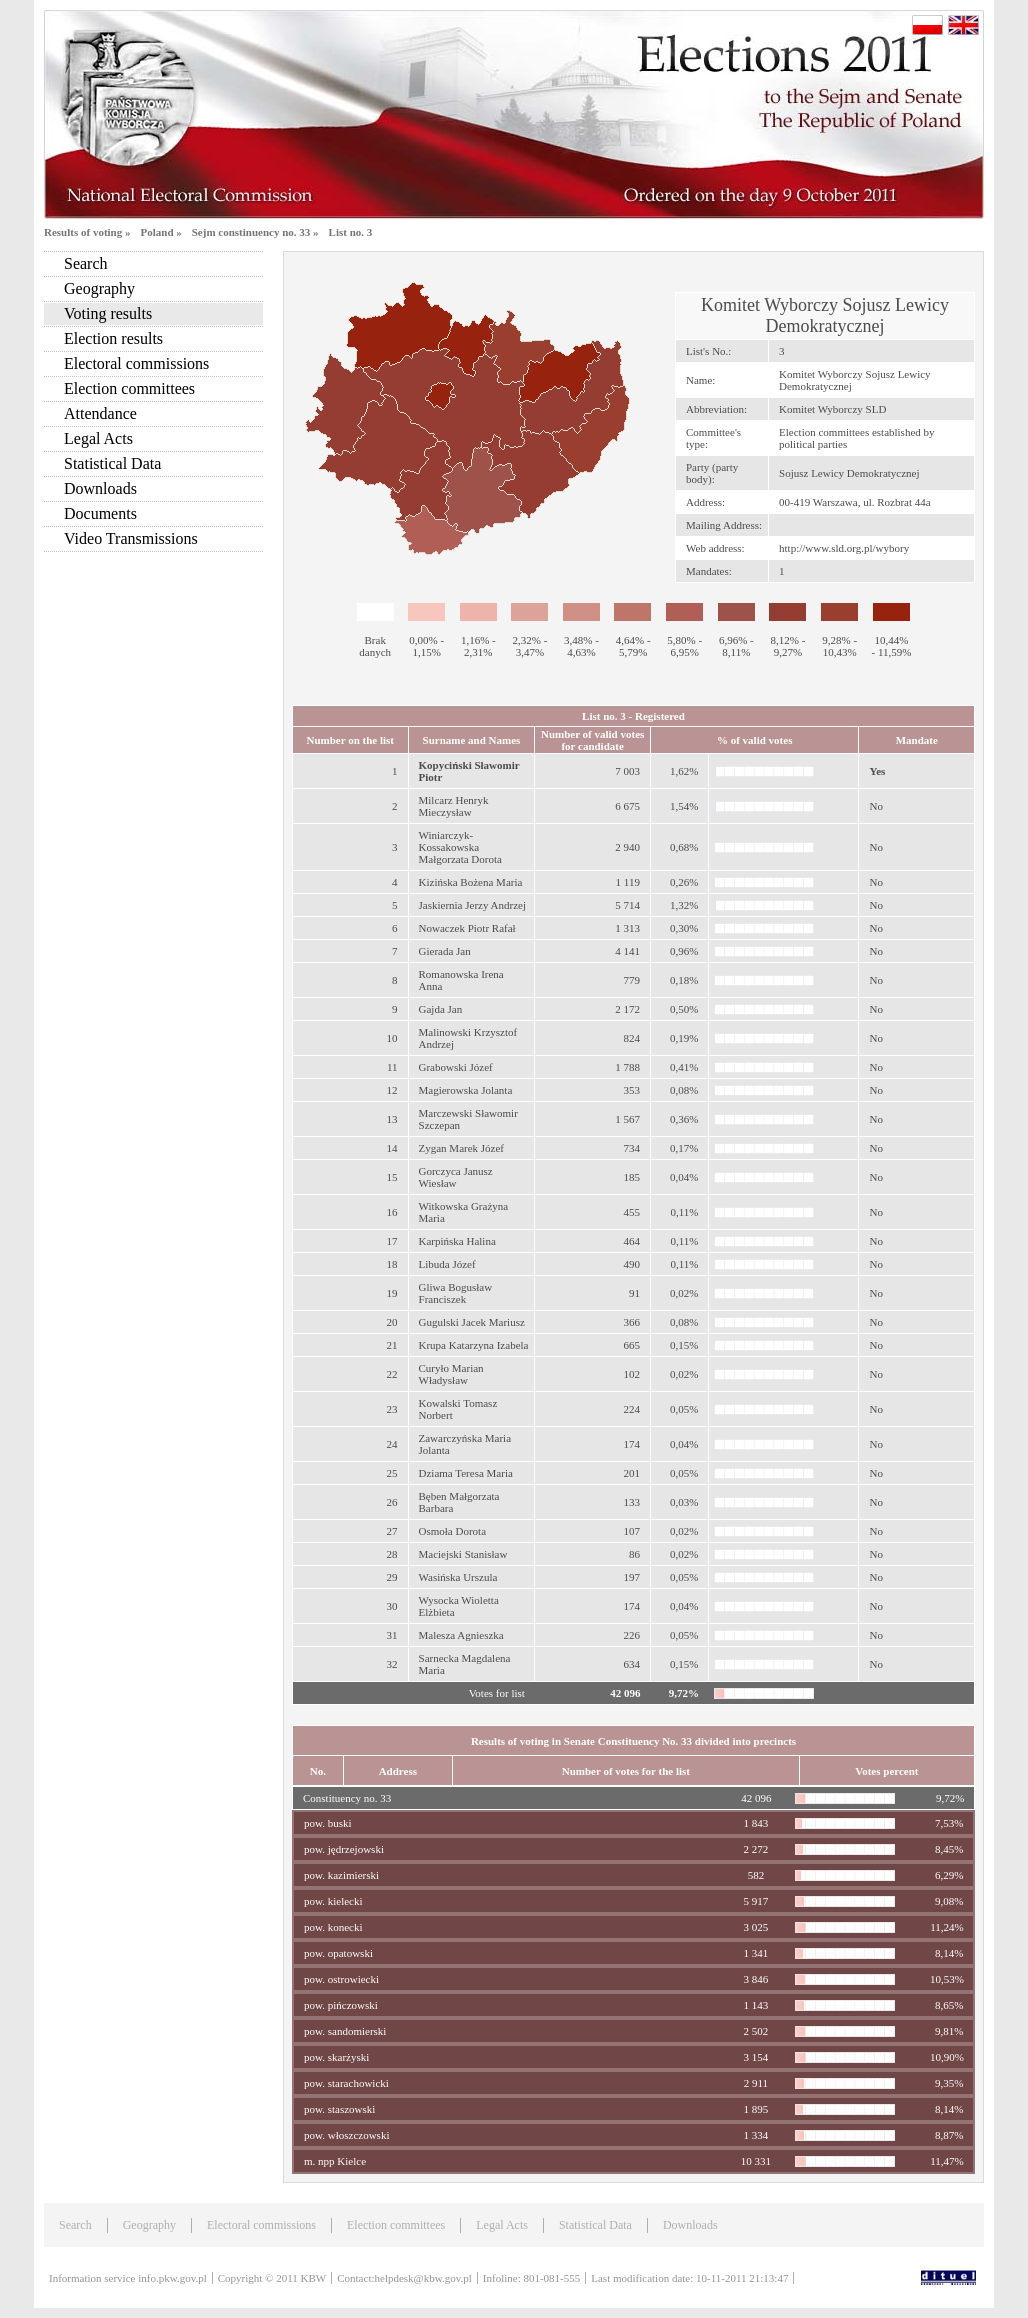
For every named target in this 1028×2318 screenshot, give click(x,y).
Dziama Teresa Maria (466, 1473)
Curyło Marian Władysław (451, 1374)
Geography (99, 288)
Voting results (108, 313)
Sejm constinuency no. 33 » (255, 232)
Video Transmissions (131, 538)
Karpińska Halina (457, 1241)
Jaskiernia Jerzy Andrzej (473, 905)
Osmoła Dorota (453, 1531)
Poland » (160, 232)
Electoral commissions (136, 363)
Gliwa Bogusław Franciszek (456, 1293)
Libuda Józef (447, 1264)
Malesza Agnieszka (461, 1635)
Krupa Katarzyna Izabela (474, 1345)
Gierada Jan (445, 951)
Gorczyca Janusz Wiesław (456, 1177)
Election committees (129, 388)
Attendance (100, 413)
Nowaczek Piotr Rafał (467, 928)
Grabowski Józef (456, 1067)
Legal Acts (98, 438)
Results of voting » (87, 232)
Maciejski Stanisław (463, 1554)
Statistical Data (112, 463)
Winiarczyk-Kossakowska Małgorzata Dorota (460, 847)
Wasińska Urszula (458, 1577)
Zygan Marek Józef (462, 1148)
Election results (113, 338)
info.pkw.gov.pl (172, 2278)
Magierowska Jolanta (466, 1090)
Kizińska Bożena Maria (471, 882)
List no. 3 (351, 232)
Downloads (100, 488)
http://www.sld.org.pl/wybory (844, 548)
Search (86, 263)
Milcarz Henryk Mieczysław (454, 806)
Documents (100, 513)
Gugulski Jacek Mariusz (472, 1322)
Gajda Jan (441, 1009)
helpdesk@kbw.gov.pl (423, 2278)
